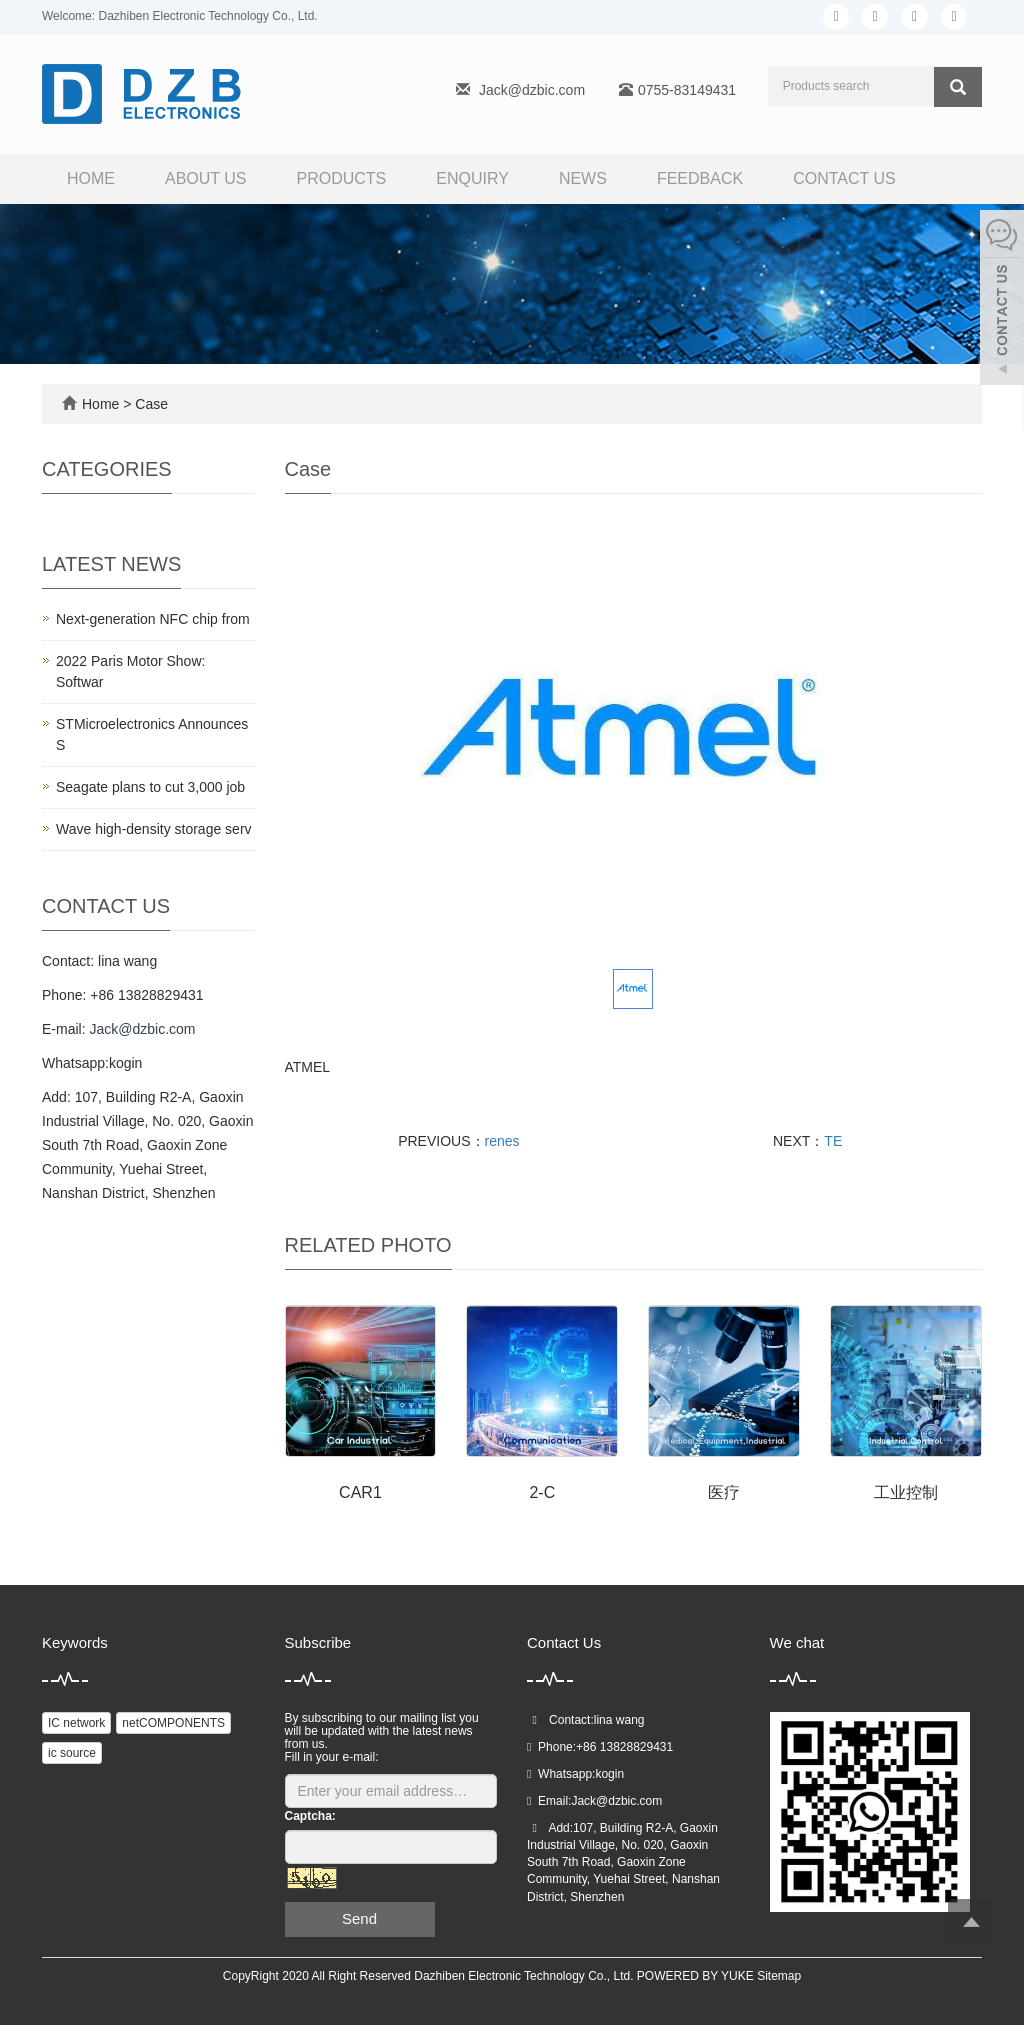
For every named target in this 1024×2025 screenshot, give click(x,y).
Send (359, 1918)
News (583, 178)
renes (502, 1141)
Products (342, 178)
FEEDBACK (700, 178)
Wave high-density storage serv (154, 829)
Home (91, 178)
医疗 (724, 1492)
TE (833, 1141)
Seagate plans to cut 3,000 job (150, 787)
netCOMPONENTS (173, 1723)
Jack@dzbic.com (532, 90)
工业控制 (906, 1492)
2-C (542, 1492)
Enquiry (472, 178)
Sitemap (779, 1976)
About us (206, 178)
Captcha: (310, 1816)
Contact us (844, 178)
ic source (72, 1753)
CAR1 (360, 1492)
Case (151, 404)
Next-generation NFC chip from (153, 619)
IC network (76, 1723)
